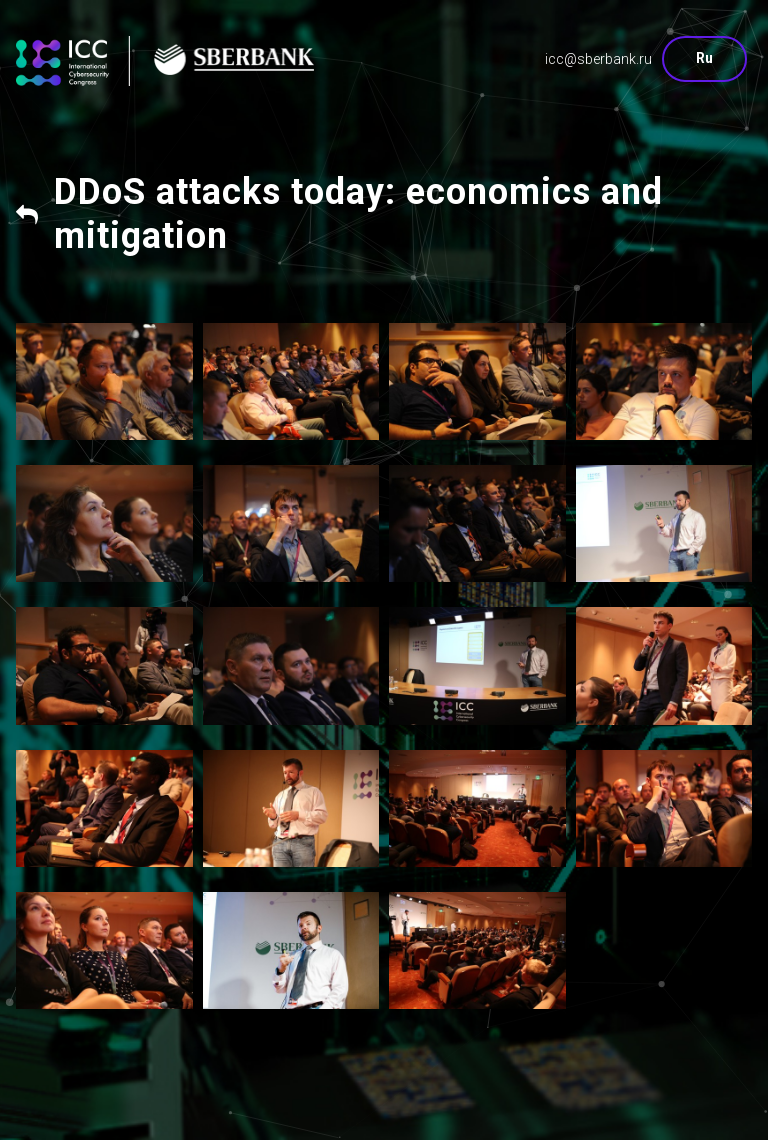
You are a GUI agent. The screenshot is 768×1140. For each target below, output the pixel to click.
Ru (704, 58)
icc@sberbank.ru (598, 59)
